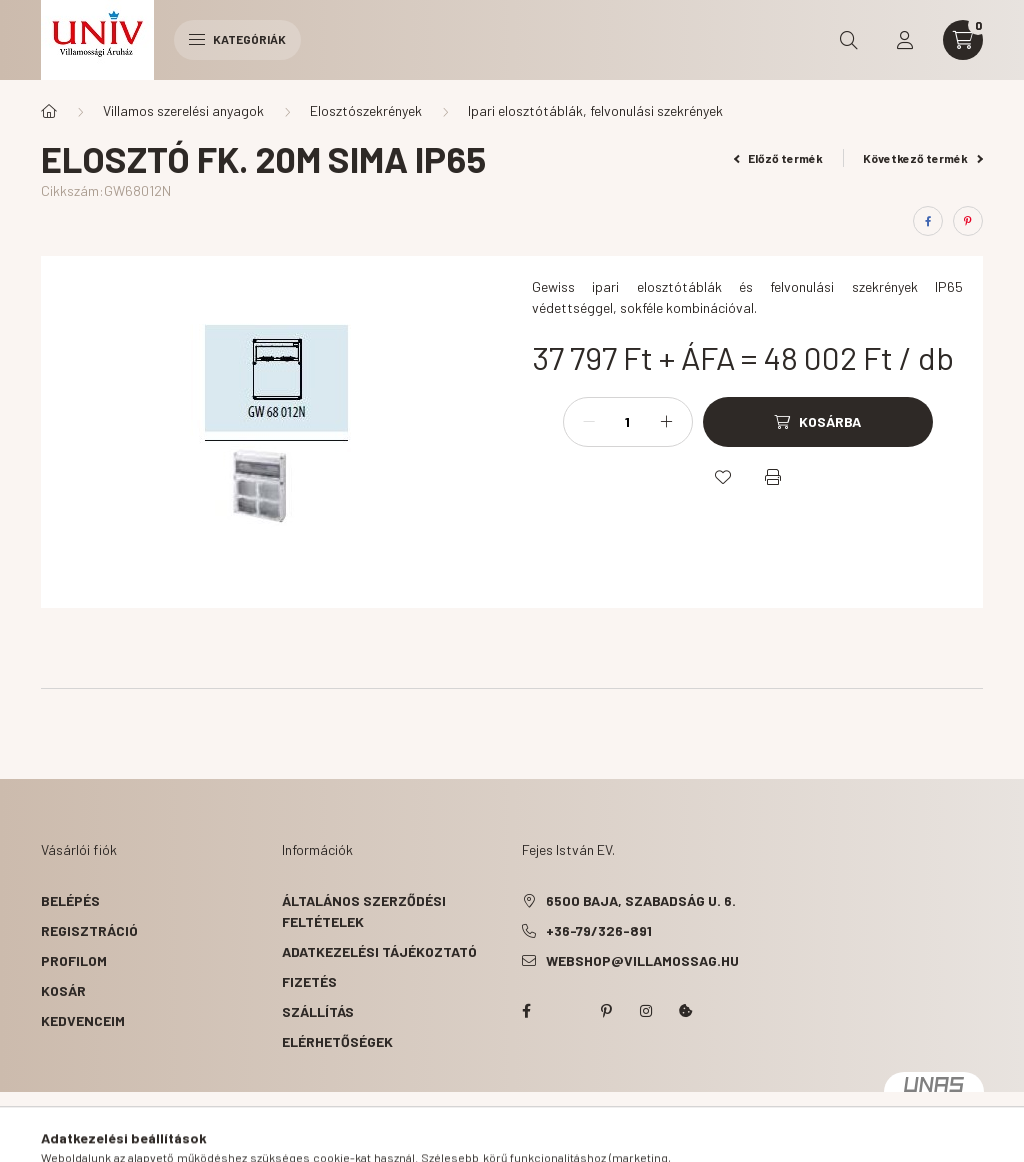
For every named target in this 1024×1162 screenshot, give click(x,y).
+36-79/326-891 (599, 930)
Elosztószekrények (366, 110)
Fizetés (309, 981)
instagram (646, 1011)
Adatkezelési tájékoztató (379, 951)
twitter (566, 1011)
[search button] (849, 40)
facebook (526, 1011)
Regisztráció (89, 930)
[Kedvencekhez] (723, 477)
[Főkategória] (49, 111)
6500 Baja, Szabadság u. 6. (641, 900)
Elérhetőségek (337, 1041)
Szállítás (318, 1011)
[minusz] (589, 422)
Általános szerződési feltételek (364, 911)
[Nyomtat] (773, 477)
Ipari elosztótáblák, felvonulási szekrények (595, 110)
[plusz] (667, 422)
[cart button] (963, 40)
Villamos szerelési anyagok (183, 110)
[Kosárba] (818, 422)
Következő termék (923, 158)
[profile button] (905, 40)
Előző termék (779, 158)
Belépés (70, 900)
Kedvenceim (83, 1020)
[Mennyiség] (628, 422)
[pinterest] (968, 221)
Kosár (63, 990)
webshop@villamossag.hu (642, 960)
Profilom (74, 960)
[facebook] (928, 221)
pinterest (606, 1011)
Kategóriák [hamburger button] (237, 39)
